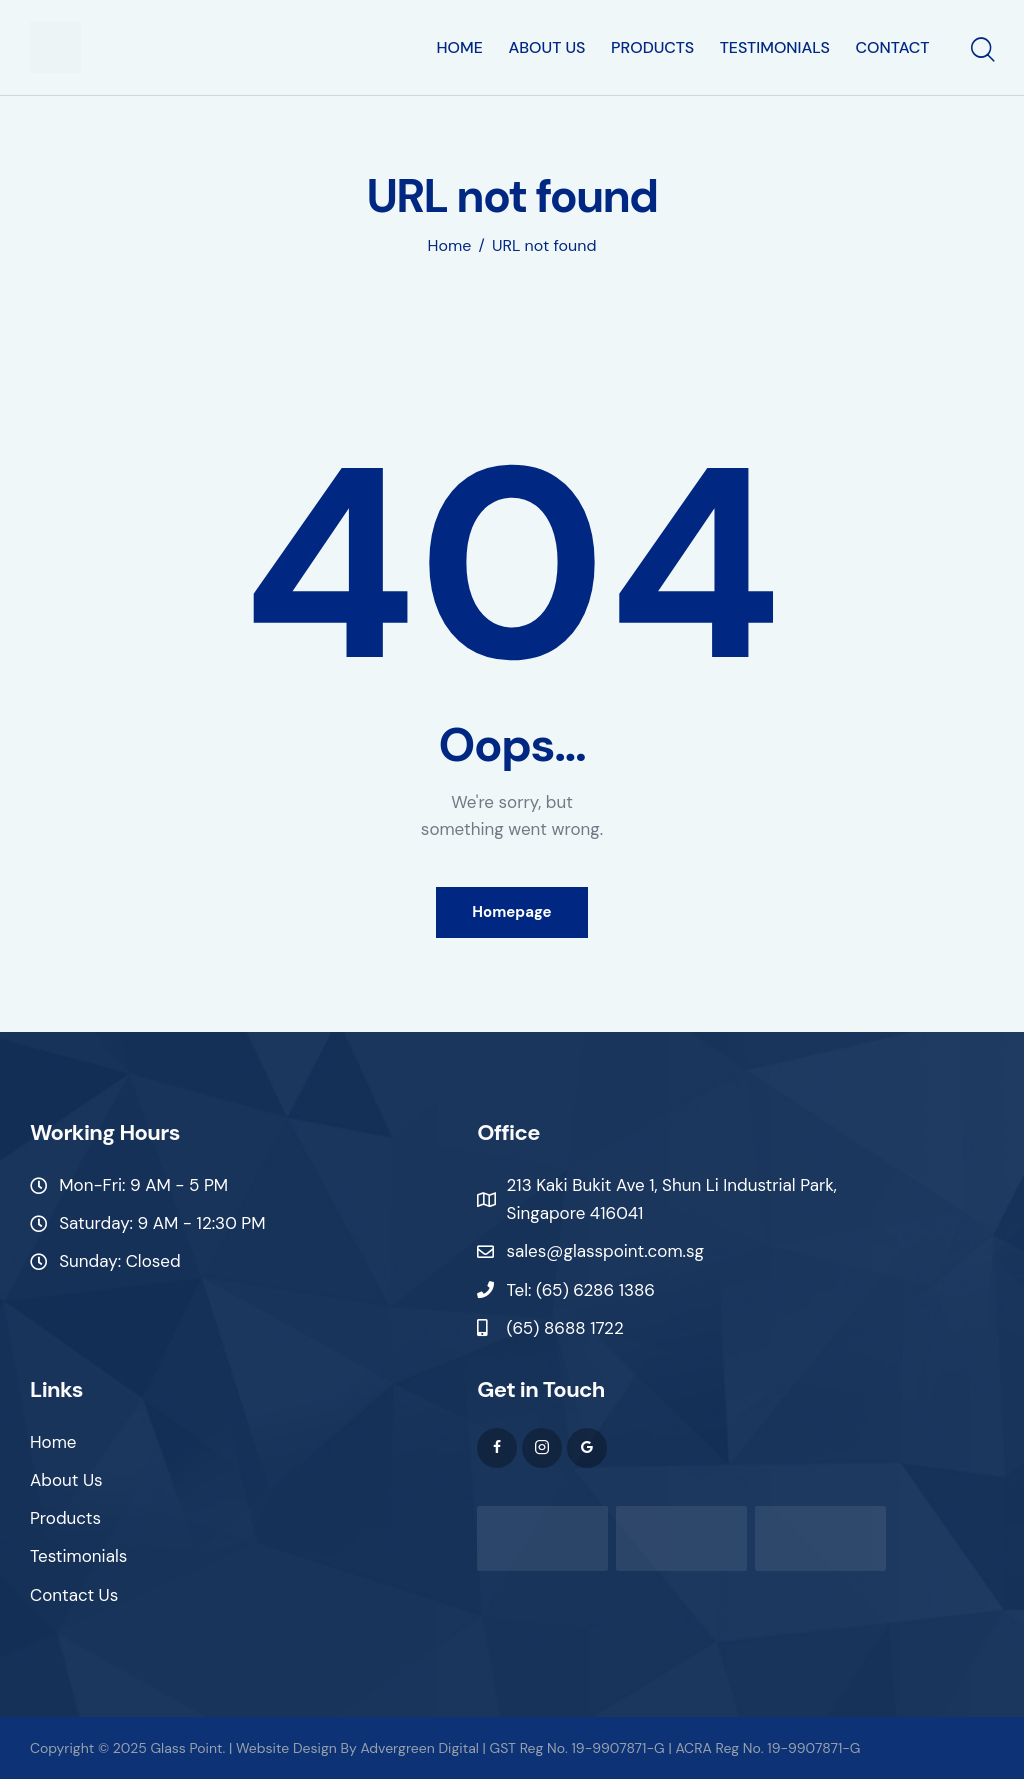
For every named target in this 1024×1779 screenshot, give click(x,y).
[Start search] (981, 51)
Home (450, 246)
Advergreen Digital (419, 1748)
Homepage (511, 912)
